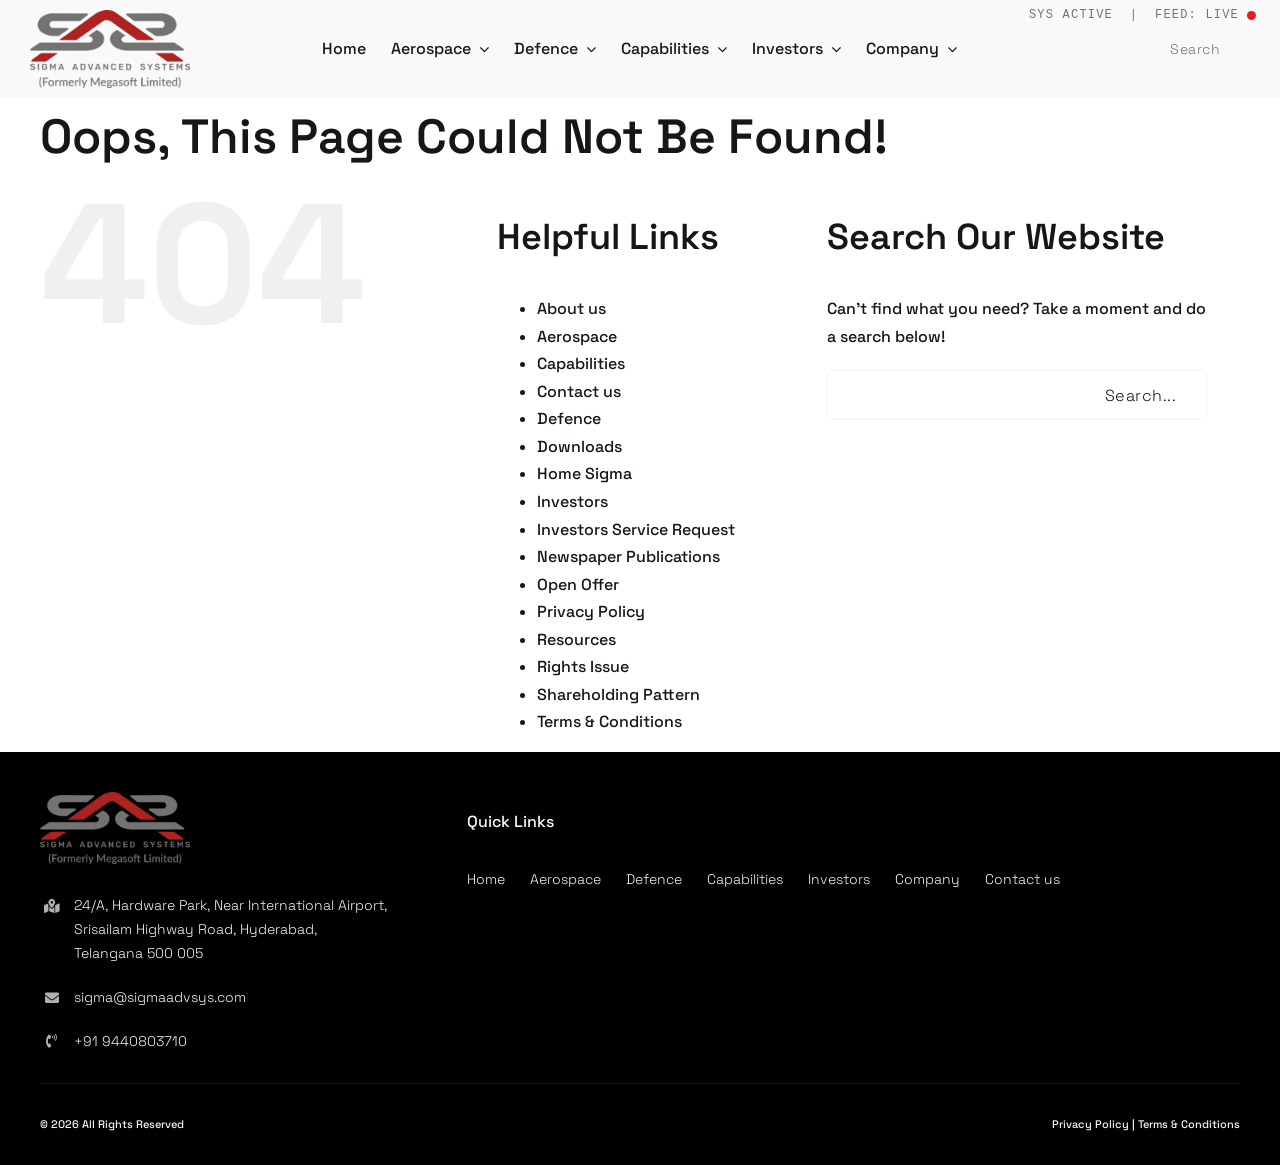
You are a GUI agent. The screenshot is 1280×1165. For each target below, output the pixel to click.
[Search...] (1017, 395)
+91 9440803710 (130, 1041)
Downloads (579, 446)
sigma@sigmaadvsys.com (160, 997)
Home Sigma (584, 473)
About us (571, 308)
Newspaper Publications (628, 556)
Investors (572, 501)
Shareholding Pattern (618, 694)
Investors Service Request (636, 529)
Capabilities (581, 363)
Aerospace (577, 336)
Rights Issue (583, 666)
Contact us (579, 391)
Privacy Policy (591, 611)
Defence (569, 418)
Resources (576, 639)
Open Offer (578, 584)
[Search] (1147, 49)
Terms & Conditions (609, 721)
